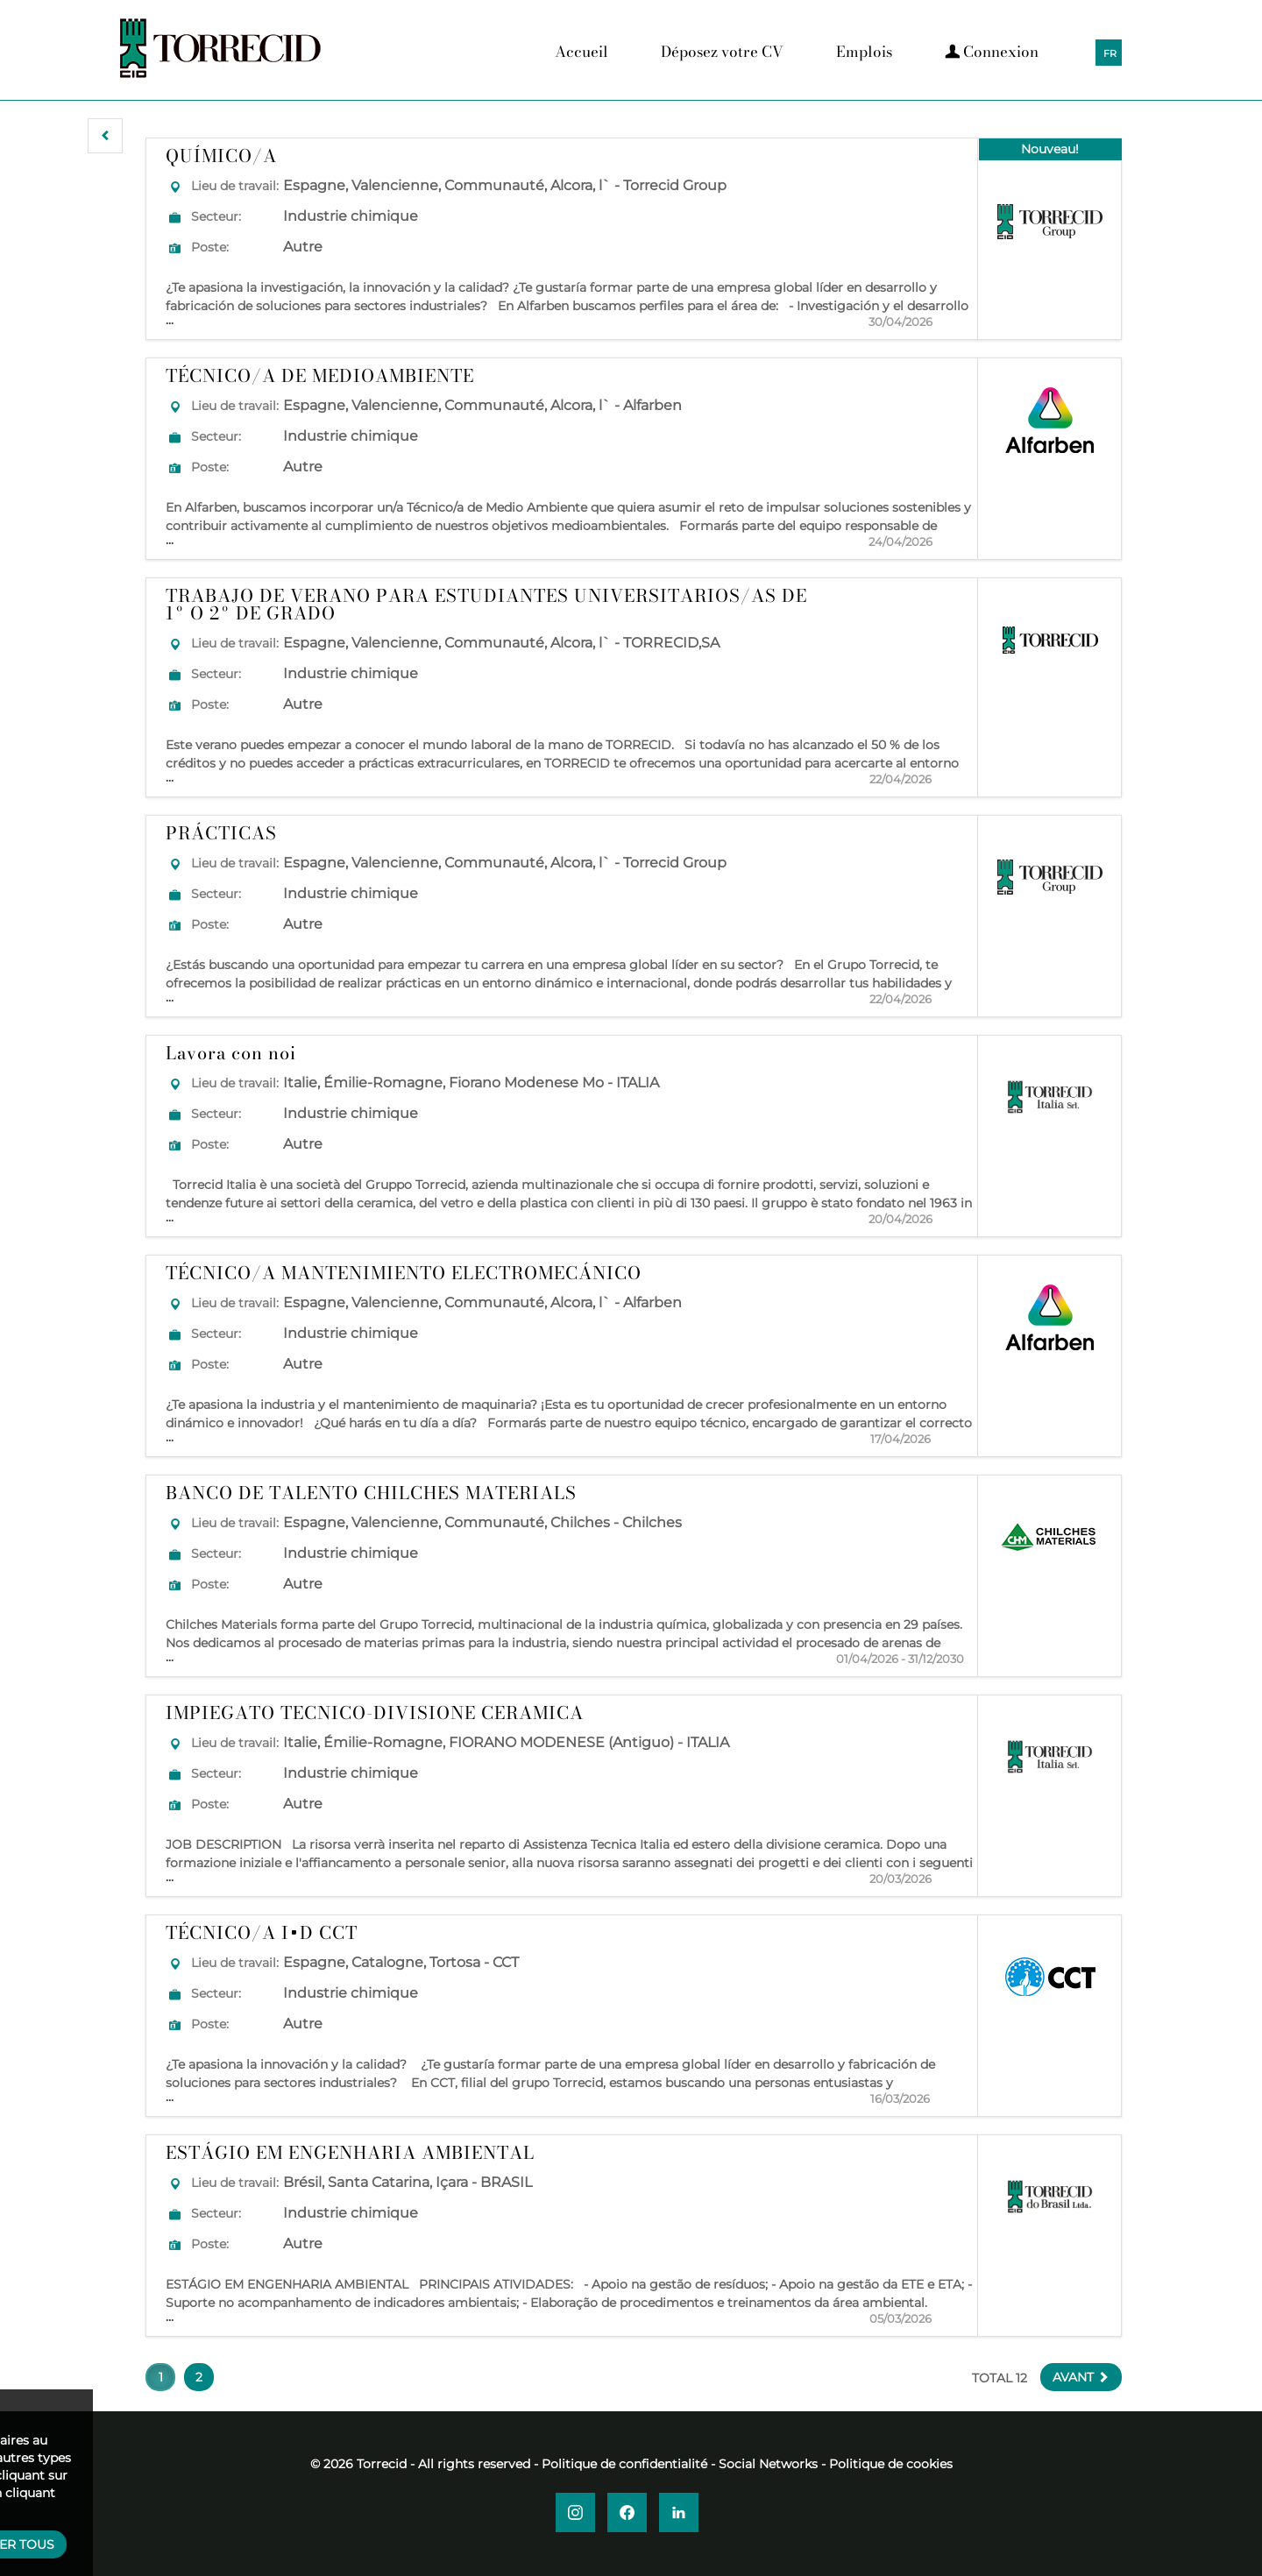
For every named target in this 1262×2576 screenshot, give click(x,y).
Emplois (864, 51)
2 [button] (198, 2377)
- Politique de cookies (887, 2464)
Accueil (581, 51)
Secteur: (216, 216)
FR (1110, 53)
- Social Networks (764, 2464)
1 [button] (161, 2377)
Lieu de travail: (235, 186)
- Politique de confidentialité (620, 2464)
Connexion (992, 51)
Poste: (210, 247)
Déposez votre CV (722, 51)
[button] (105, 135)
